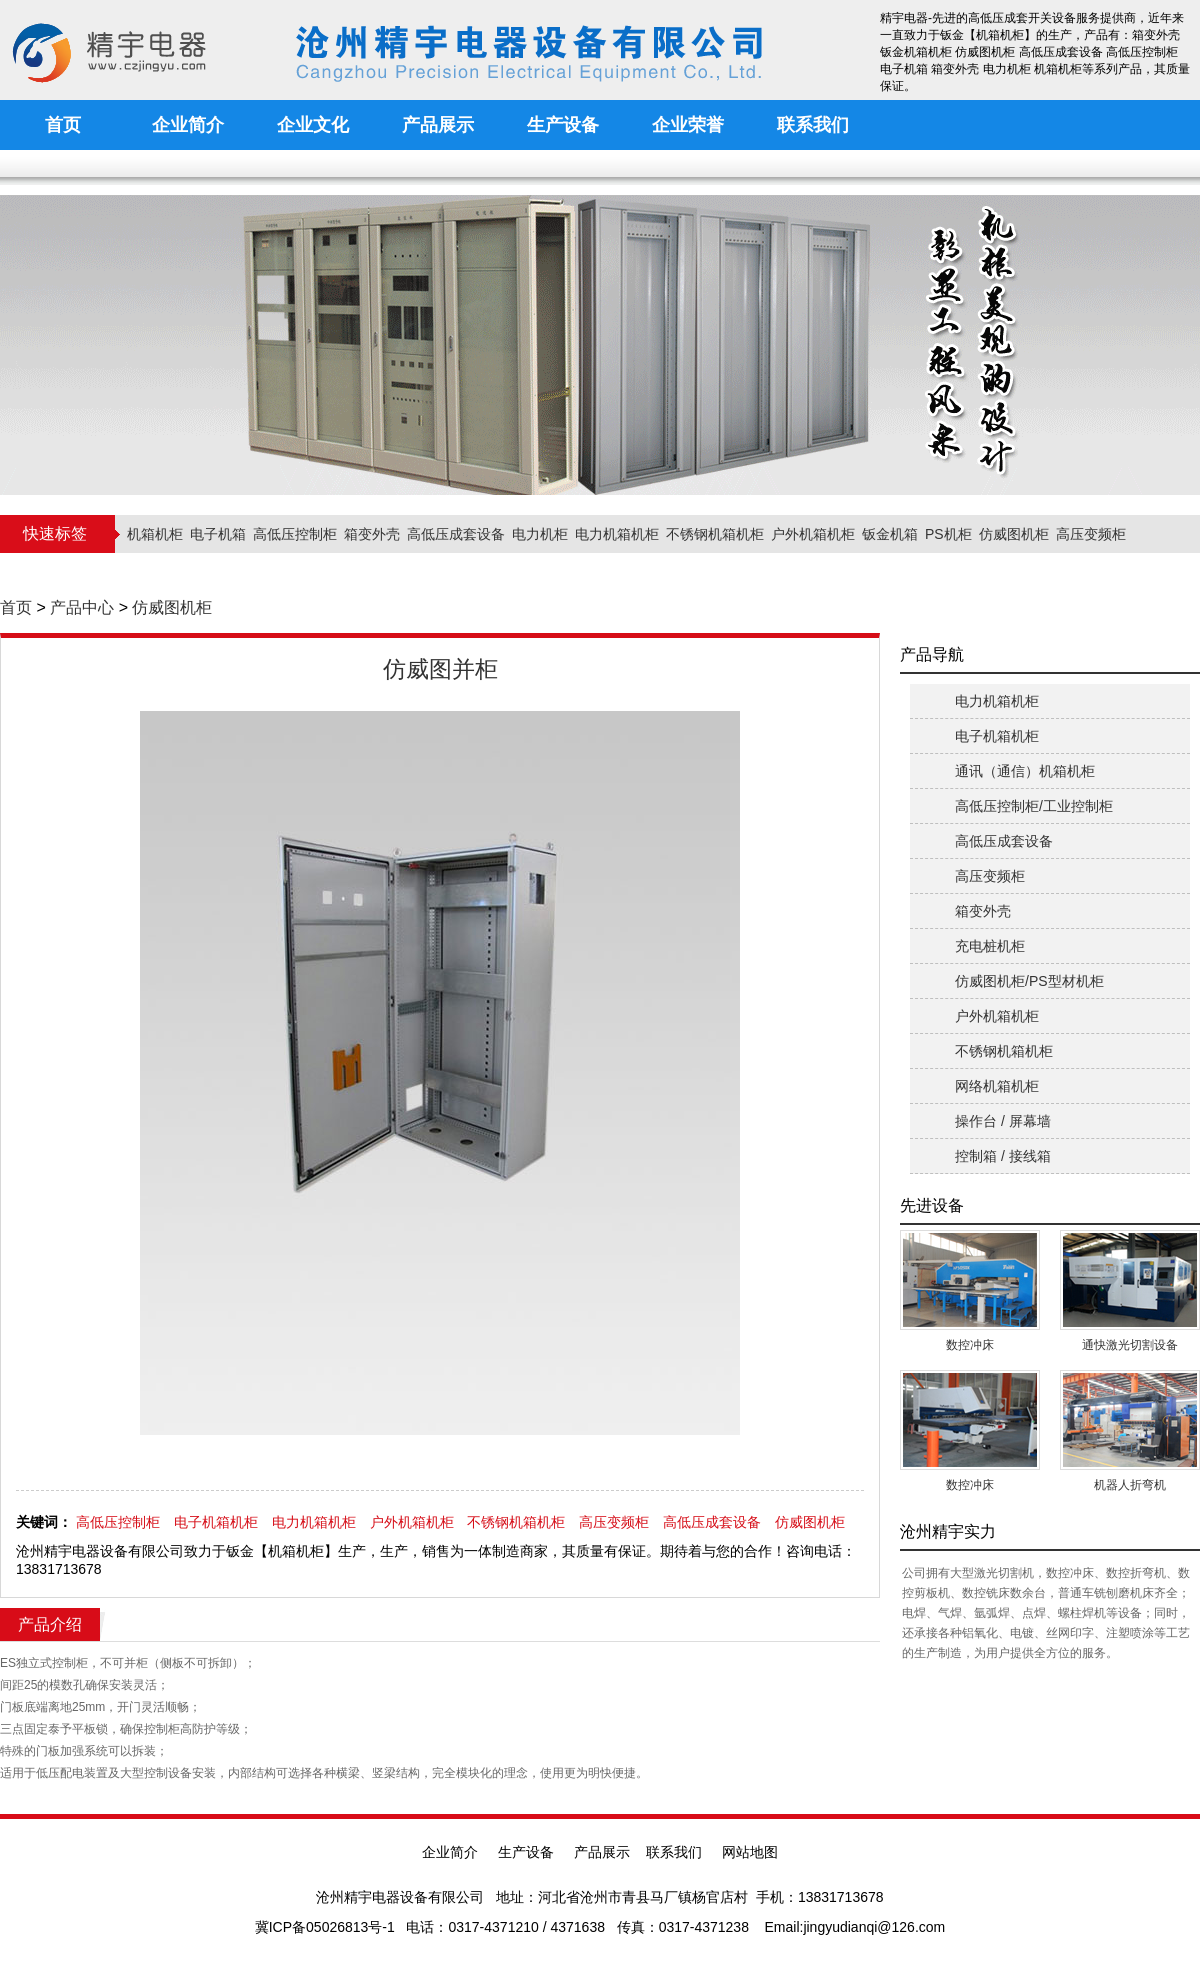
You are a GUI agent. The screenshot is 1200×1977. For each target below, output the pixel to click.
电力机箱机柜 (617, 534)
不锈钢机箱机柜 (715, 534)
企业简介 (450, 1852)
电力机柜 (540, 534)
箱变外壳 (372, 534)
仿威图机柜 (1014, 534)
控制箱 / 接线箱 (1003, 1156)
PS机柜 (948, 534)
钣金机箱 (890, 534)
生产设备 (526, 1852)
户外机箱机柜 (813, 534)
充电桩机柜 (990, 946)
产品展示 (602, 1852)
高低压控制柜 (295, 534)
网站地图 (750, 1852)
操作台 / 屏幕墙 (1003, 1121)
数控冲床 (970, 1345)
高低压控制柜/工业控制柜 (1034, 806)
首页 (16, 607)
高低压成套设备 (456, 534)
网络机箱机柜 (997, 1086)
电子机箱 (218, 534)
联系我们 (674, 1852)
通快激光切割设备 (1130, 1345)
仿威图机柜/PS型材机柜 (1029, 981)
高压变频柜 (1091, 534)
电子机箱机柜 (216, 1522)
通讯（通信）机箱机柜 (1025, 771)
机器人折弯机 (1130, 1485)
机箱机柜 (155, 534)
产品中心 (82, 607)
